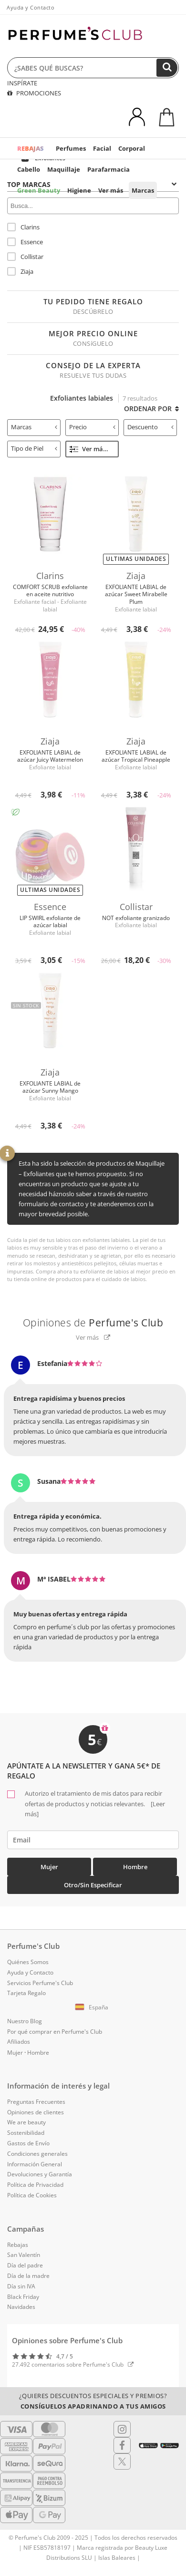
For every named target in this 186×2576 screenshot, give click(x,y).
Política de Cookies (32, 2195)
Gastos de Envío (28, 2143)
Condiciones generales (37, 2154)
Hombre (135, 1866)
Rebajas (17, 2245)
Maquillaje (63, 169)
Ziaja (20, 271)
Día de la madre (28, 2276)
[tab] (34, 427)
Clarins (23, 227)
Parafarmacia (108, 169)
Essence (25, 242)
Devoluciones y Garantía (39, 2174)
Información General (34, 2164)
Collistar (25, 256)
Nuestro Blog (24, 2021)
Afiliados (18, 2042)
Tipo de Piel (34, 448)
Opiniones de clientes (35, 2112)
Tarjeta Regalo (26, 1993)
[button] (93, 2007)
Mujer (49, 1866)
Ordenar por (151, 408)
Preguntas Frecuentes (36, 2102)
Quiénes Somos (28, 1962)
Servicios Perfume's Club (40, 1983)
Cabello (28, 169)
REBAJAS (30, 148)
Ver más (110, 190)
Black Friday (23, 2297)
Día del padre (25, 2265)
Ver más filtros (94, 449)
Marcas (143, 190)
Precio (92, 427)
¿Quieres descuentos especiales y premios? (93, 2400)
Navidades (21, 2307)
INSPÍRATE (22, 83)
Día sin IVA (21, 2286)
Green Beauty (38, 190)
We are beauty (26, 2122)
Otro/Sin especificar (93, 1885)
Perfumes (71, 148)
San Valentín (23, 2255)
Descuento (150, 427)
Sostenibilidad (25, 2133)
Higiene (79, 190)
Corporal (131, 148)
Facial (102, 148)
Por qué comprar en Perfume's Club (54, 2032)
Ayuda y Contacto (30, 7)
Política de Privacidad (35, 2185)
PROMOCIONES (34, 93)
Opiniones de (93, 1322)
